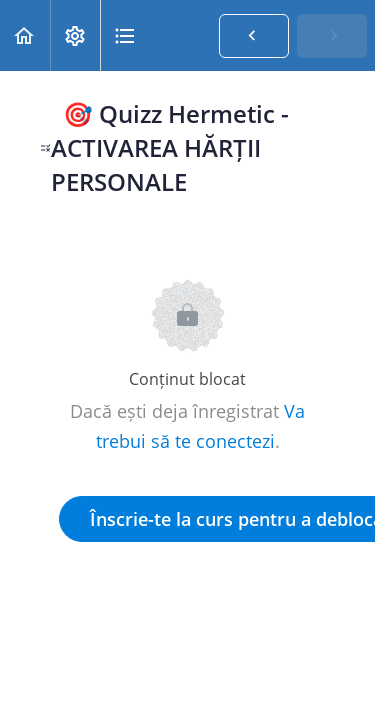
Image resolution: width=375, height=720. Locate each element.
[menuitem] (75, 35)
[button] (25, 35)
